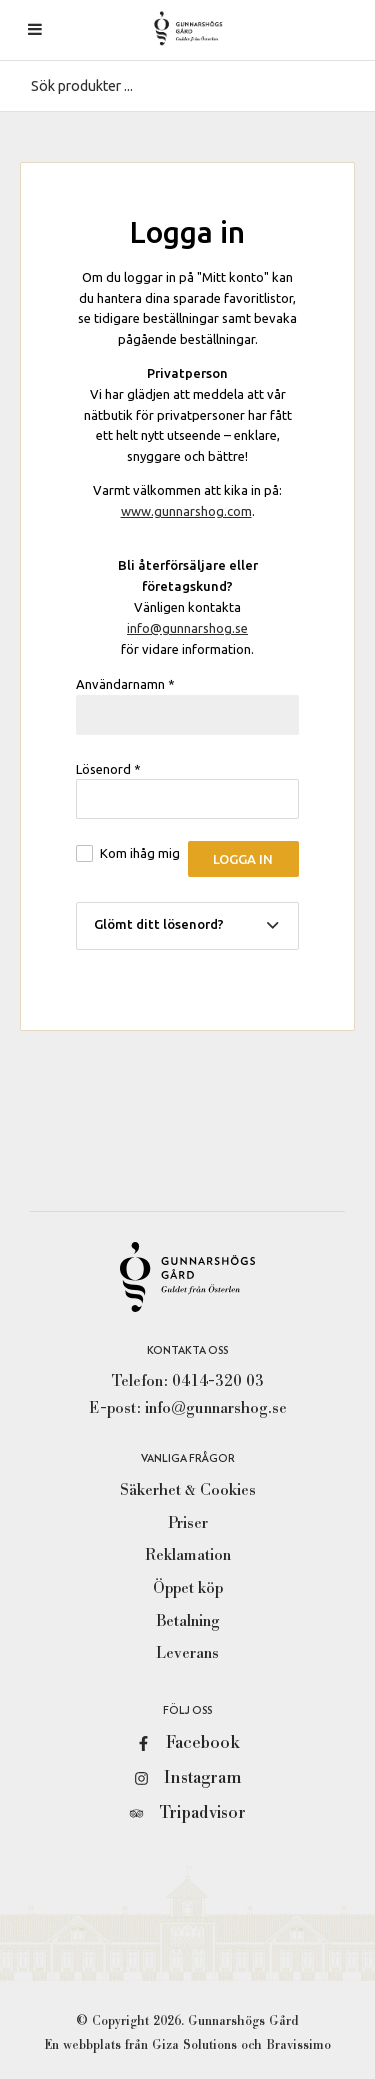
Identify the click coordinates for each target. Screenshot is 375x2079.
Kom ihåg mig (140, 853)
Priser (188, 1523)
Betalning (188, 1621)
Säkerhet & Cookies (188, 1490)
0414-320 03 (218, 1381)
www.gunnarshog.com (186, 511)
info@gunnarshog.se (187, 628)
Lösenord (108, 769)
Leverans (187, 1653)
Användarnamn (125, 684)
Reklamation (188, 1555)
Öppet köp (188, 1588)
